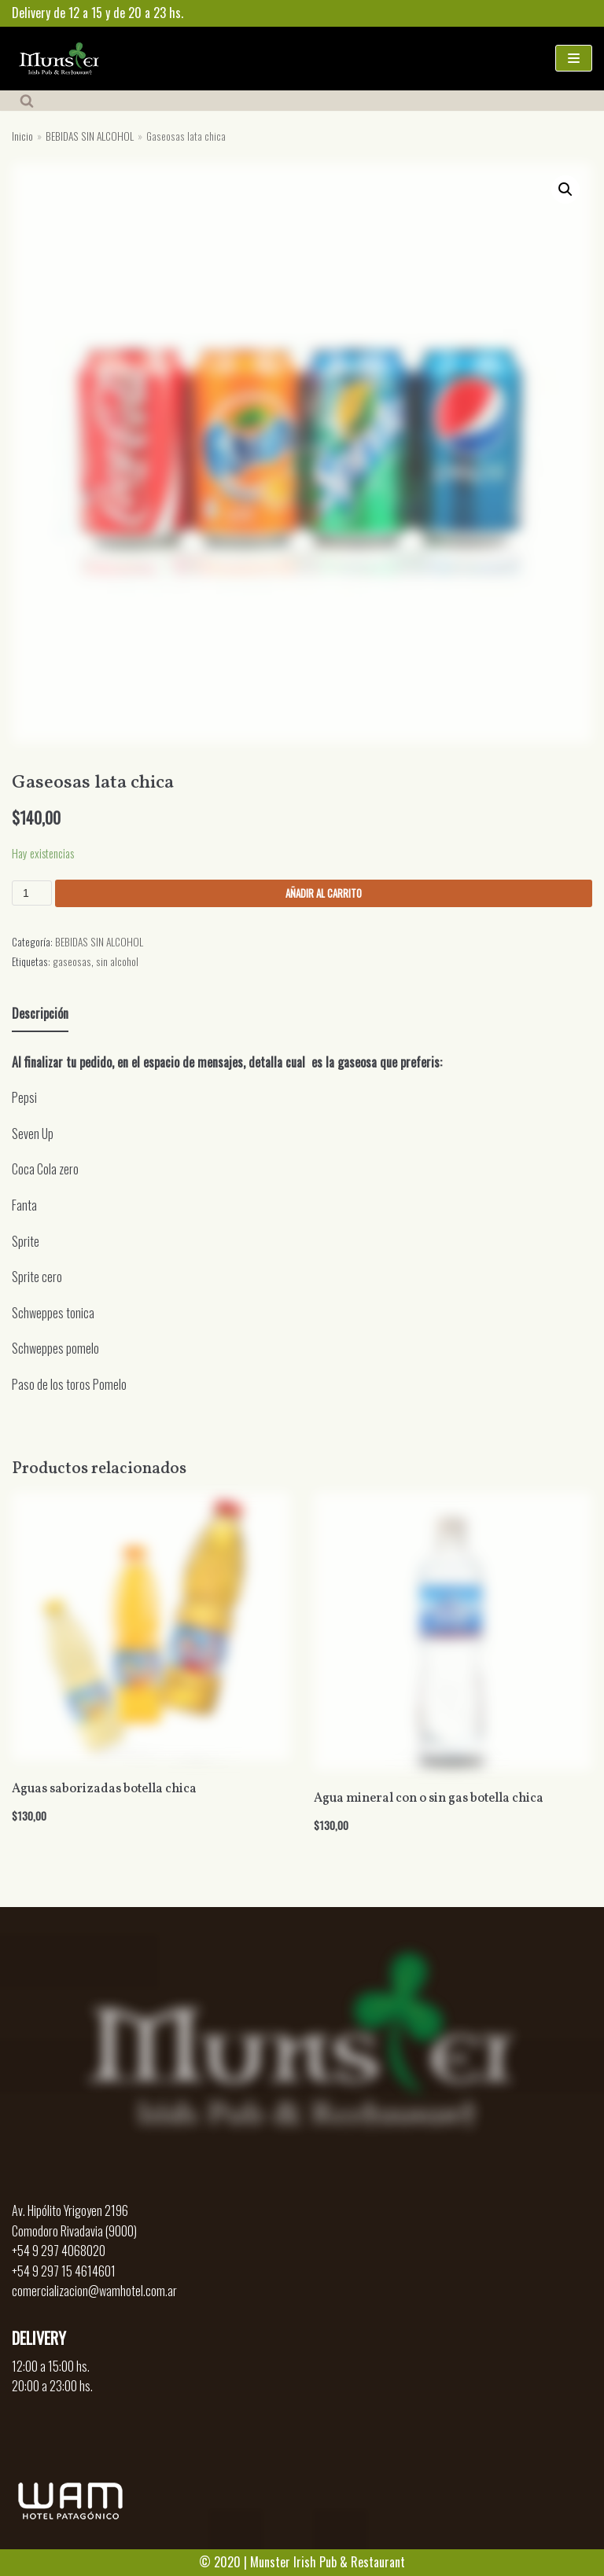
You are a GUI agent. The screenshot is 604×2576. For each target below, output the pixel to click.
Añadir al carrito (323, 893)
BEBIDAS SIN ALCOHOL (90, 136)
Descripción (40, 1013)
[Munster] (59, 58)
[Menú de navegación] (573, 58)
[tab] (40, 1015)
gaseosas (72, 961)
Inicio (22, 136)
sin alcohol (117, 961)
